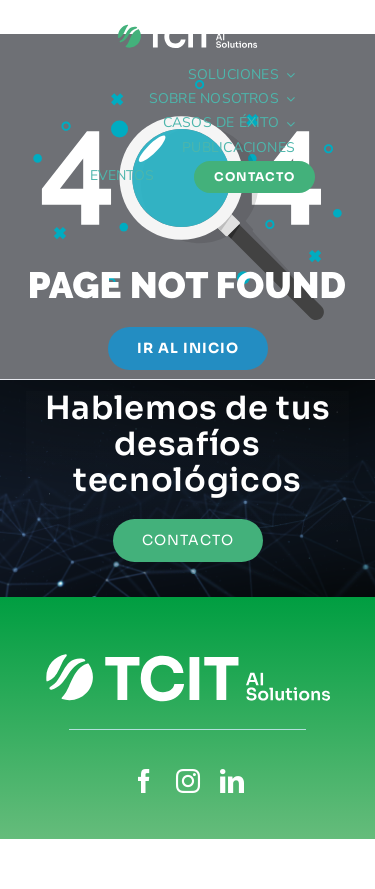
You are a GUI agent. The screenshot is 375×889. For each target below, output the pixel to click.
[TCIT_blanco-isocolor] (187, 27)
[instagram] (188, 781)
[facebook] (144, 781)
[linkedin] (232, 781)
